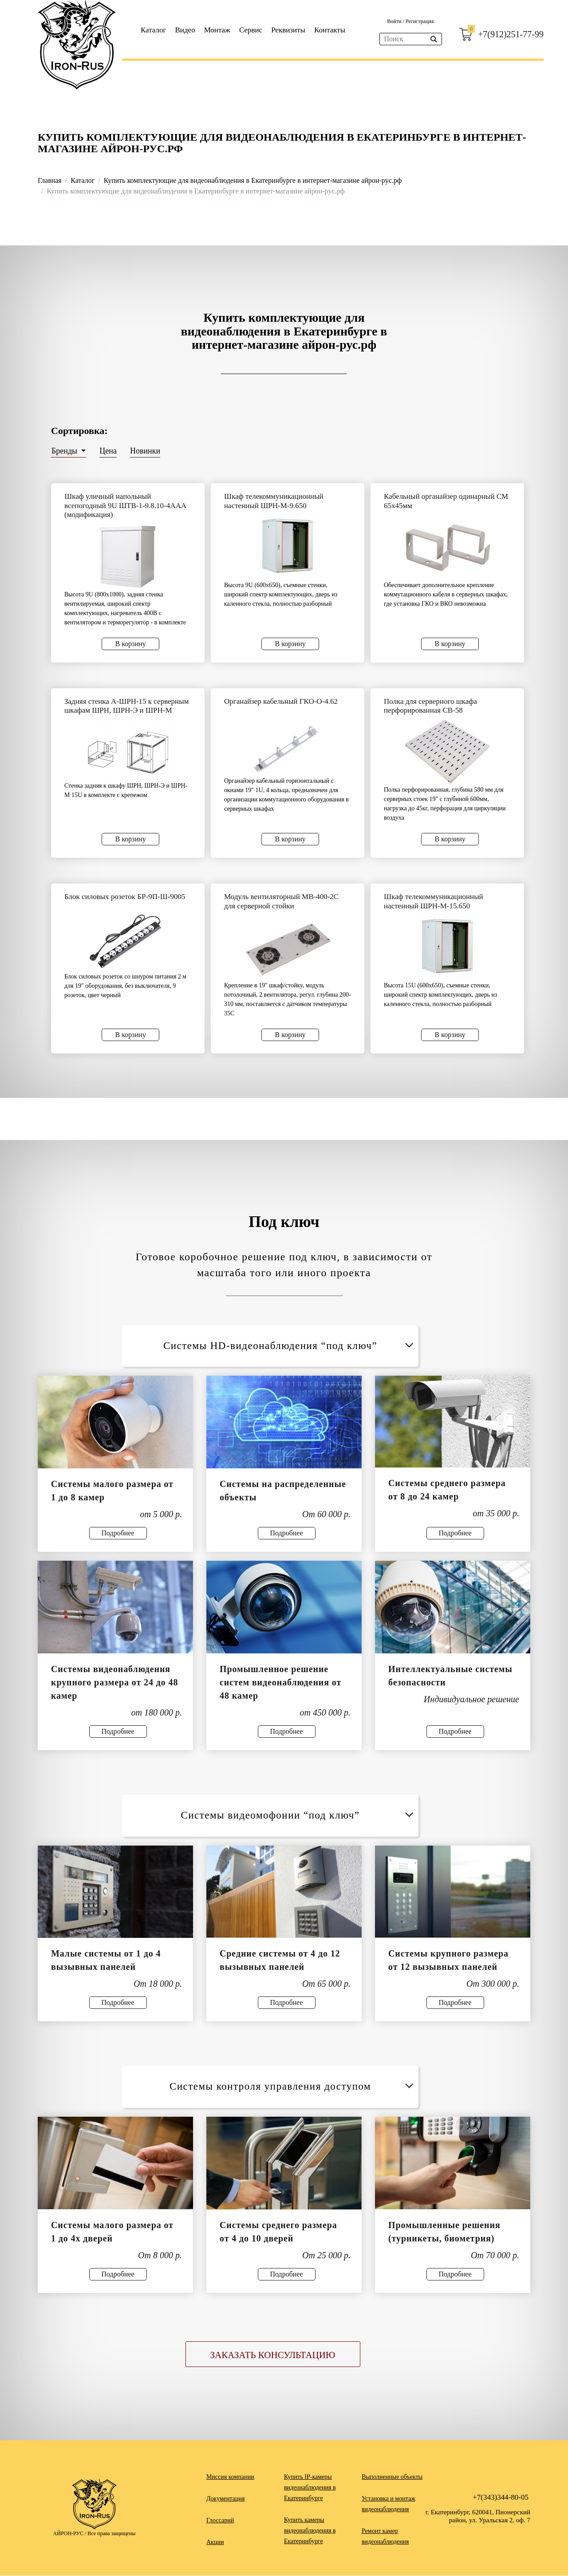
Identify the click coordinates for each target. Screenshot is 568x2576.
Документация (225, 2499)
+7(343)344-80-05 (501, 2497)
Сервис (250, 30)
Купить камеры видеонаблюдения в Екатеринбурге (310, 2531)
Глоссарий (220, 2520)
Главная (50, 180)
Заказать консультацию (272, 2355)
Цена (108, 450)
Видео (185, 30)
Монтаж (217, 30)
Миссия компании (230, 2477)
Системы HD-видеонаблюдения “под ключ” (290, 1345)
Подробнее (117, 1533)
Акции (215, 2542)
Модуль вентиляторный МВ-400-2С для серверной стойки (281, 901)
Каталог (153, 30)
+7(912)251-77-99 (511, 34)
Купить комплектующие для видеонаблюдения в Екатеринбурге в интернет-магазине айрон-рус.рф (253, 180)
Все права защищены (111, 2534)
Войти (394, 21)
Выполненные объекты (392, 2477)
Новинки (145, 450)
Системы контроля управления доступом (293, 2086)
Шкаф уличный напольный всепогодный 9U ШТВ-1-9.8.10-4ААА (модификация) (125, 505)
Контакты (329, 30)
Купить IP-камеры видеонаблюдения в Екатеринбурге (310, 2488)
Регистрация (420, 21)
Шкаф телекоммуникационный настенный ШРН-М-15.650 (433, 901)
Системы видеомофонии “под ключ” (298, 1815)
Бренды (65, 450)
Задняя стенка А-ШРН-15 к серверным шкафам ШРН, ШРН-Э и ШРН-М (126, 705)
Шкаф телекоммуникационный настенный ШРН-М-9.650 (273, 500)
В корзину (130, 643)
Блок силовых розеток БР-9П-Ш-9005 (124, 896)
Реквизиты (288, 30)
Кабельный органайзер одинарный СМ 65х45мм (446, 500)
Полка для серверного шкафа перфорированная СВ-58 (430, 705)
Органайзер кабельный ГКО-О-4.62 (281, 701)
